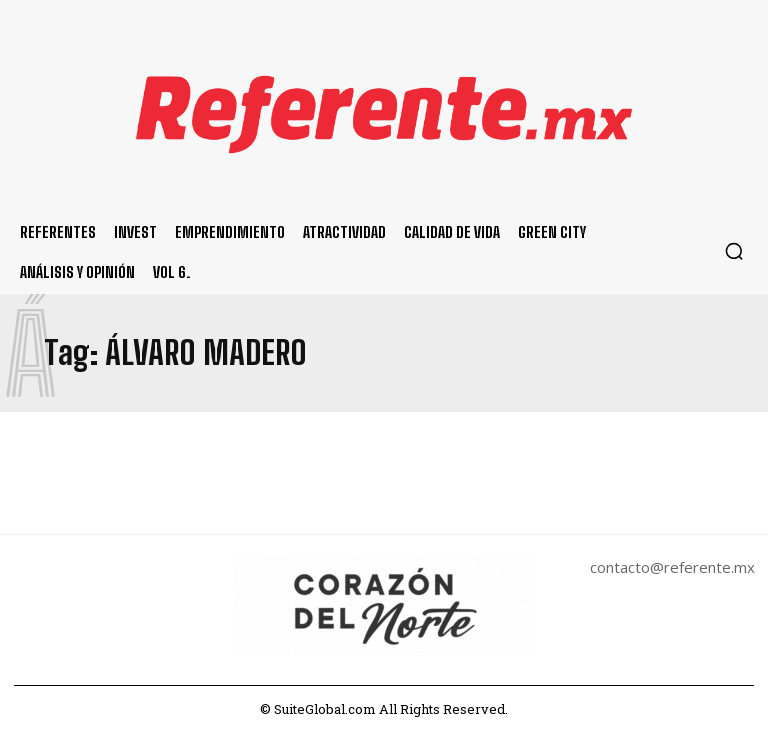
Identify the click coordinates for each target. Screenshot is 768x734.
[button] (734, 251)
